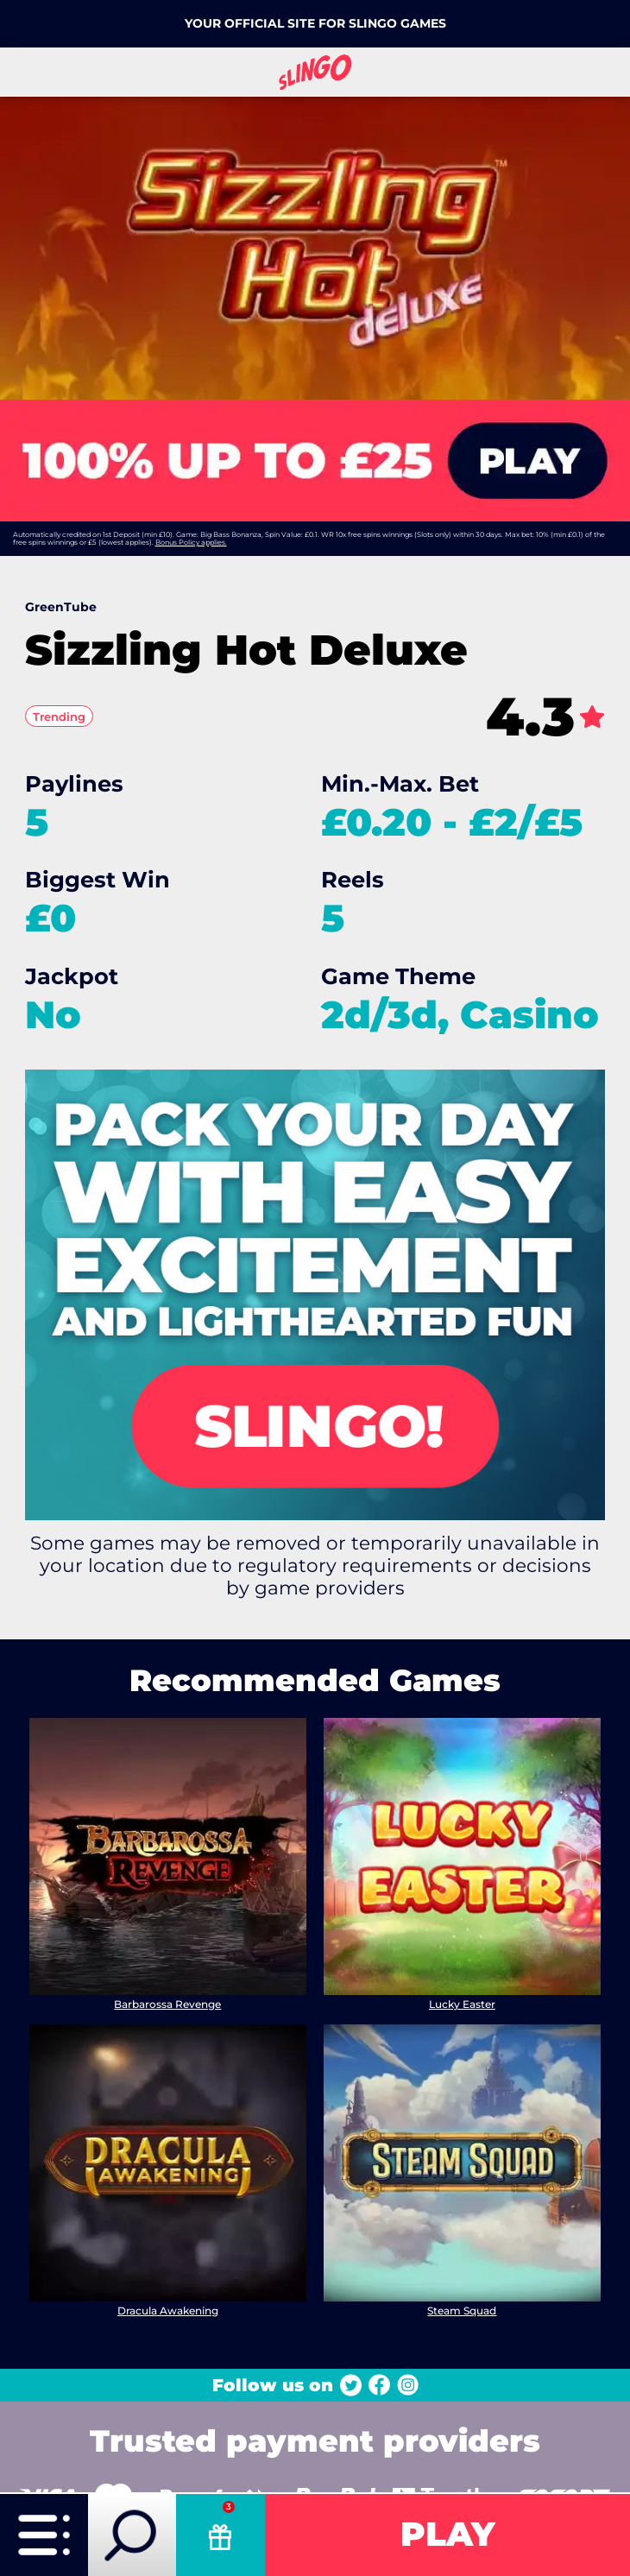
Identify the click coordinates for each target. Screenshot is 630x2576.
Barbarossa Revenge (168, 2003)
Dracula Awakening (167, 2310)
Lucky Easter (462, 2003)
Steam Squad (461, 2310)
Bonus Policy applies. (191, 542)
